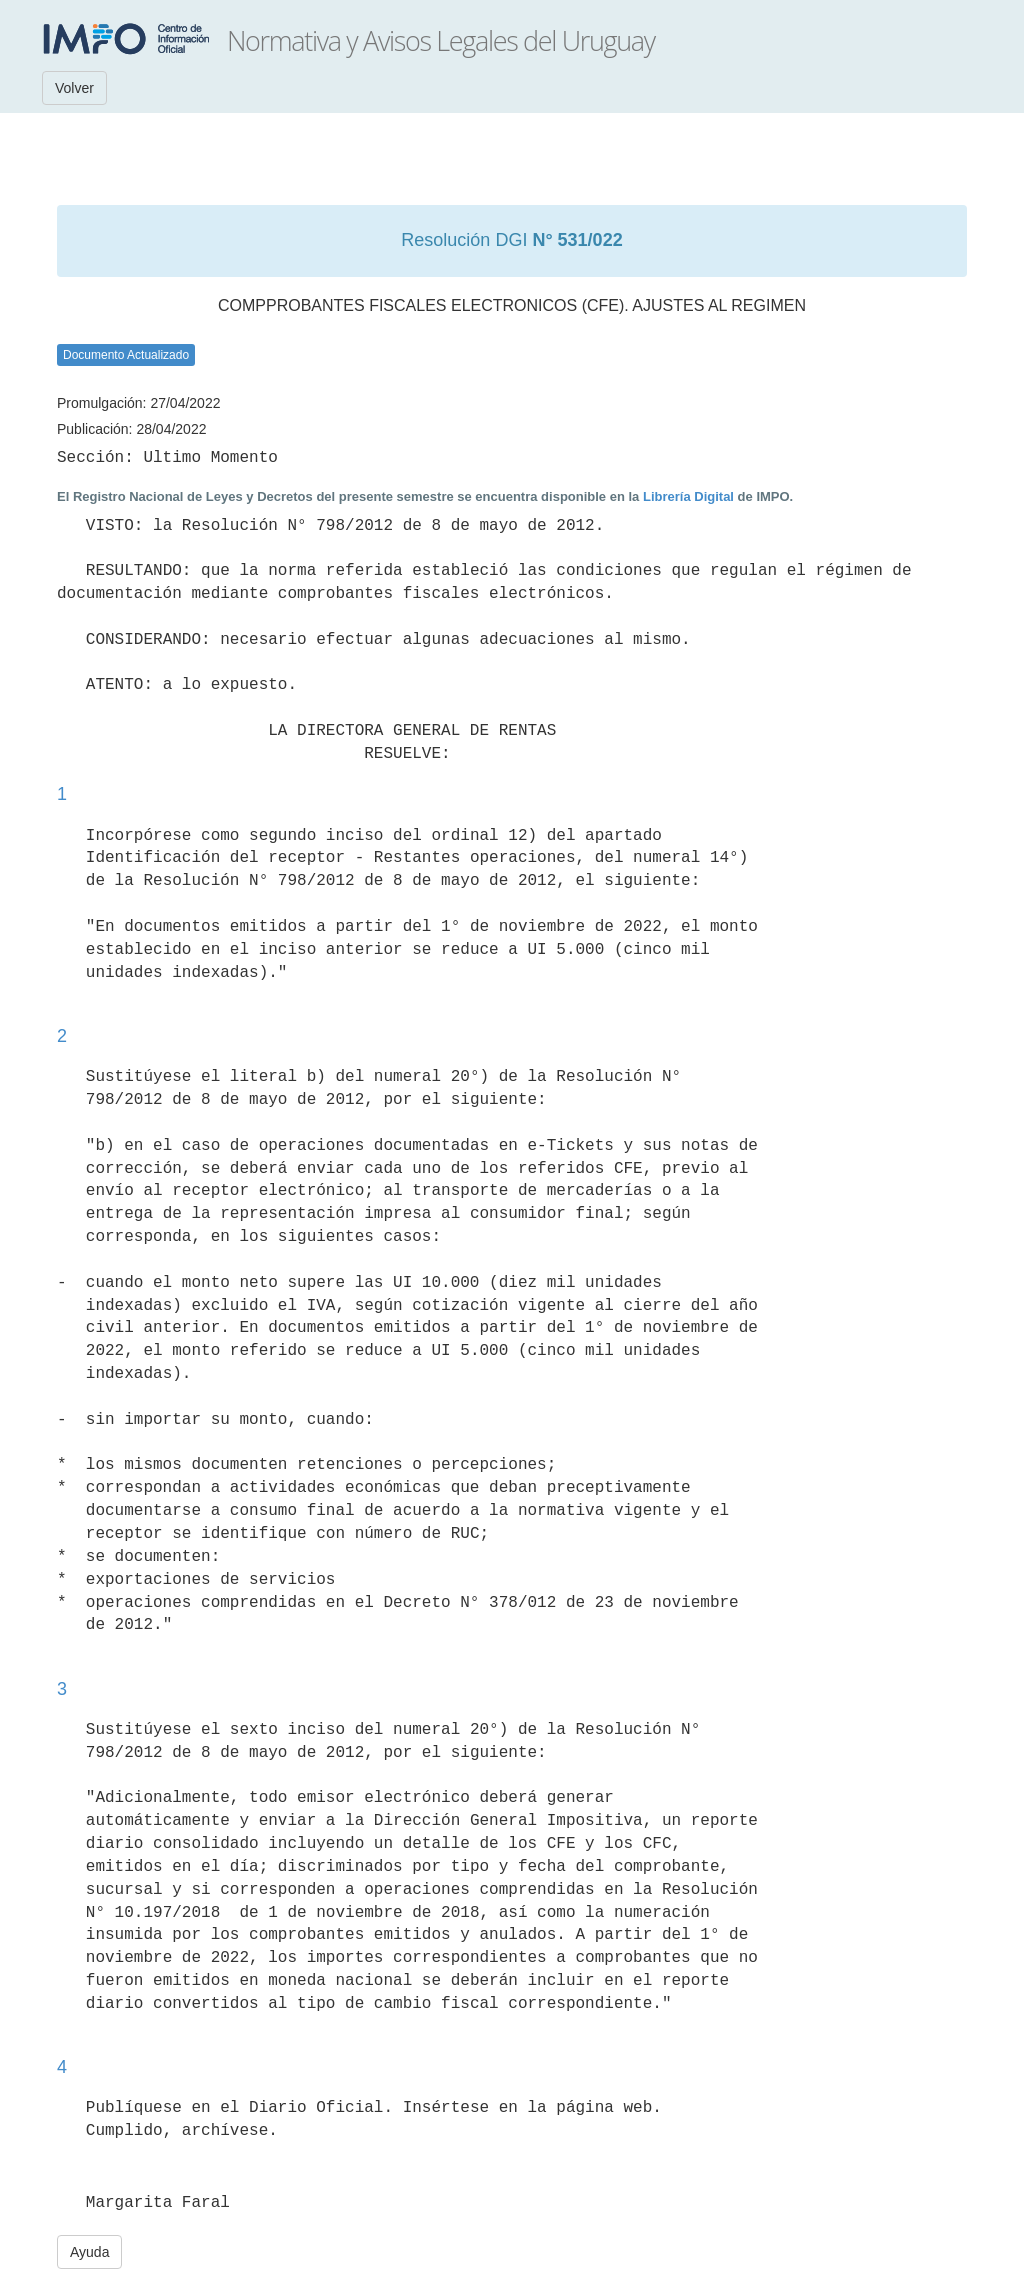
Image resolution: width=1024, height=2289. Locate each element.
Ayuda (89, 2252)
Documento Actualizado (126, 355)
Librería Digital (688, 496)
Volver (74, 88)
